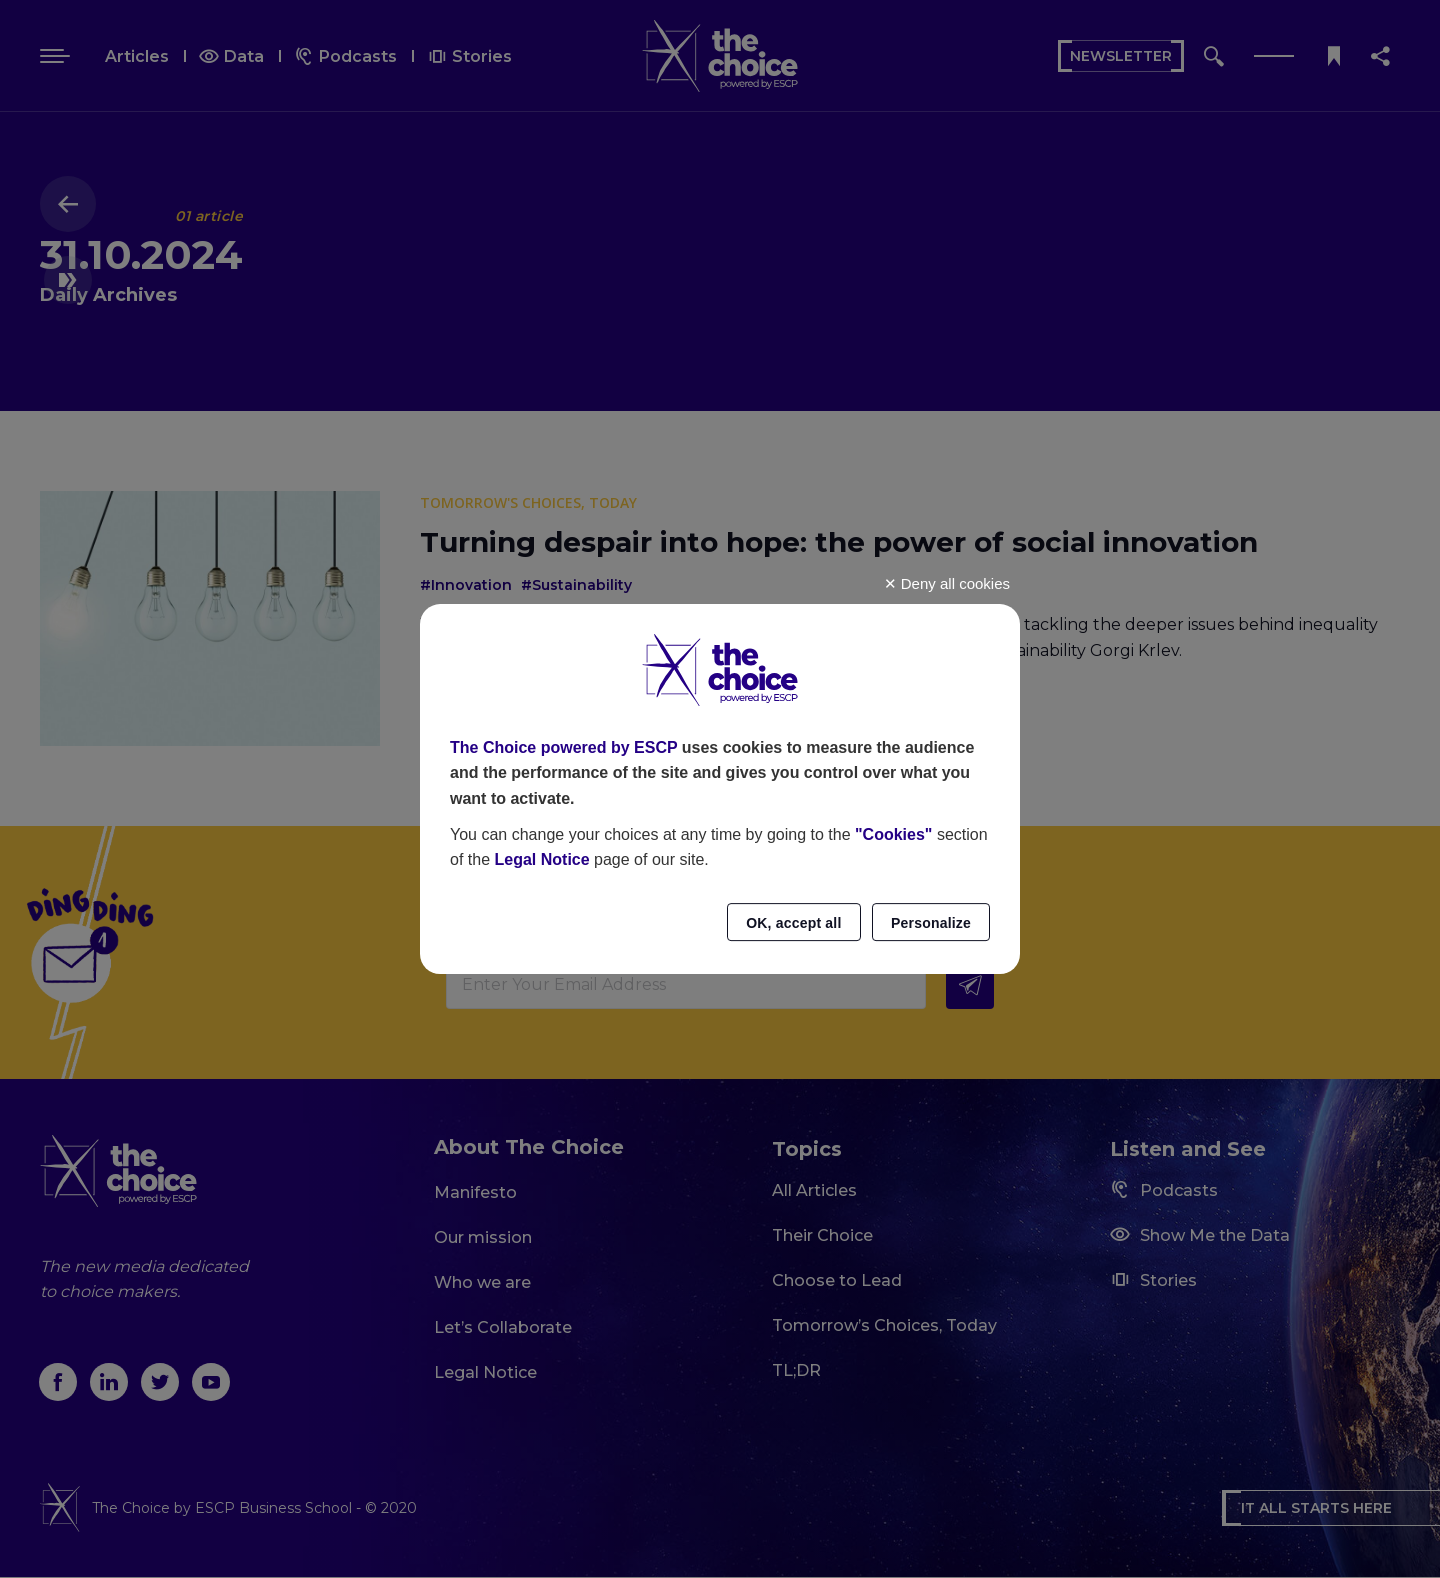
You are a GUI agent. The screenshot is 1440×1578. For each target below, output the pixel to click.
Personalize (931, 923)
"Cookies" (893, 834)
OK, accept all (793, 923)
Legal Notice (541, 859)
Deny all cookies (947, 583)
